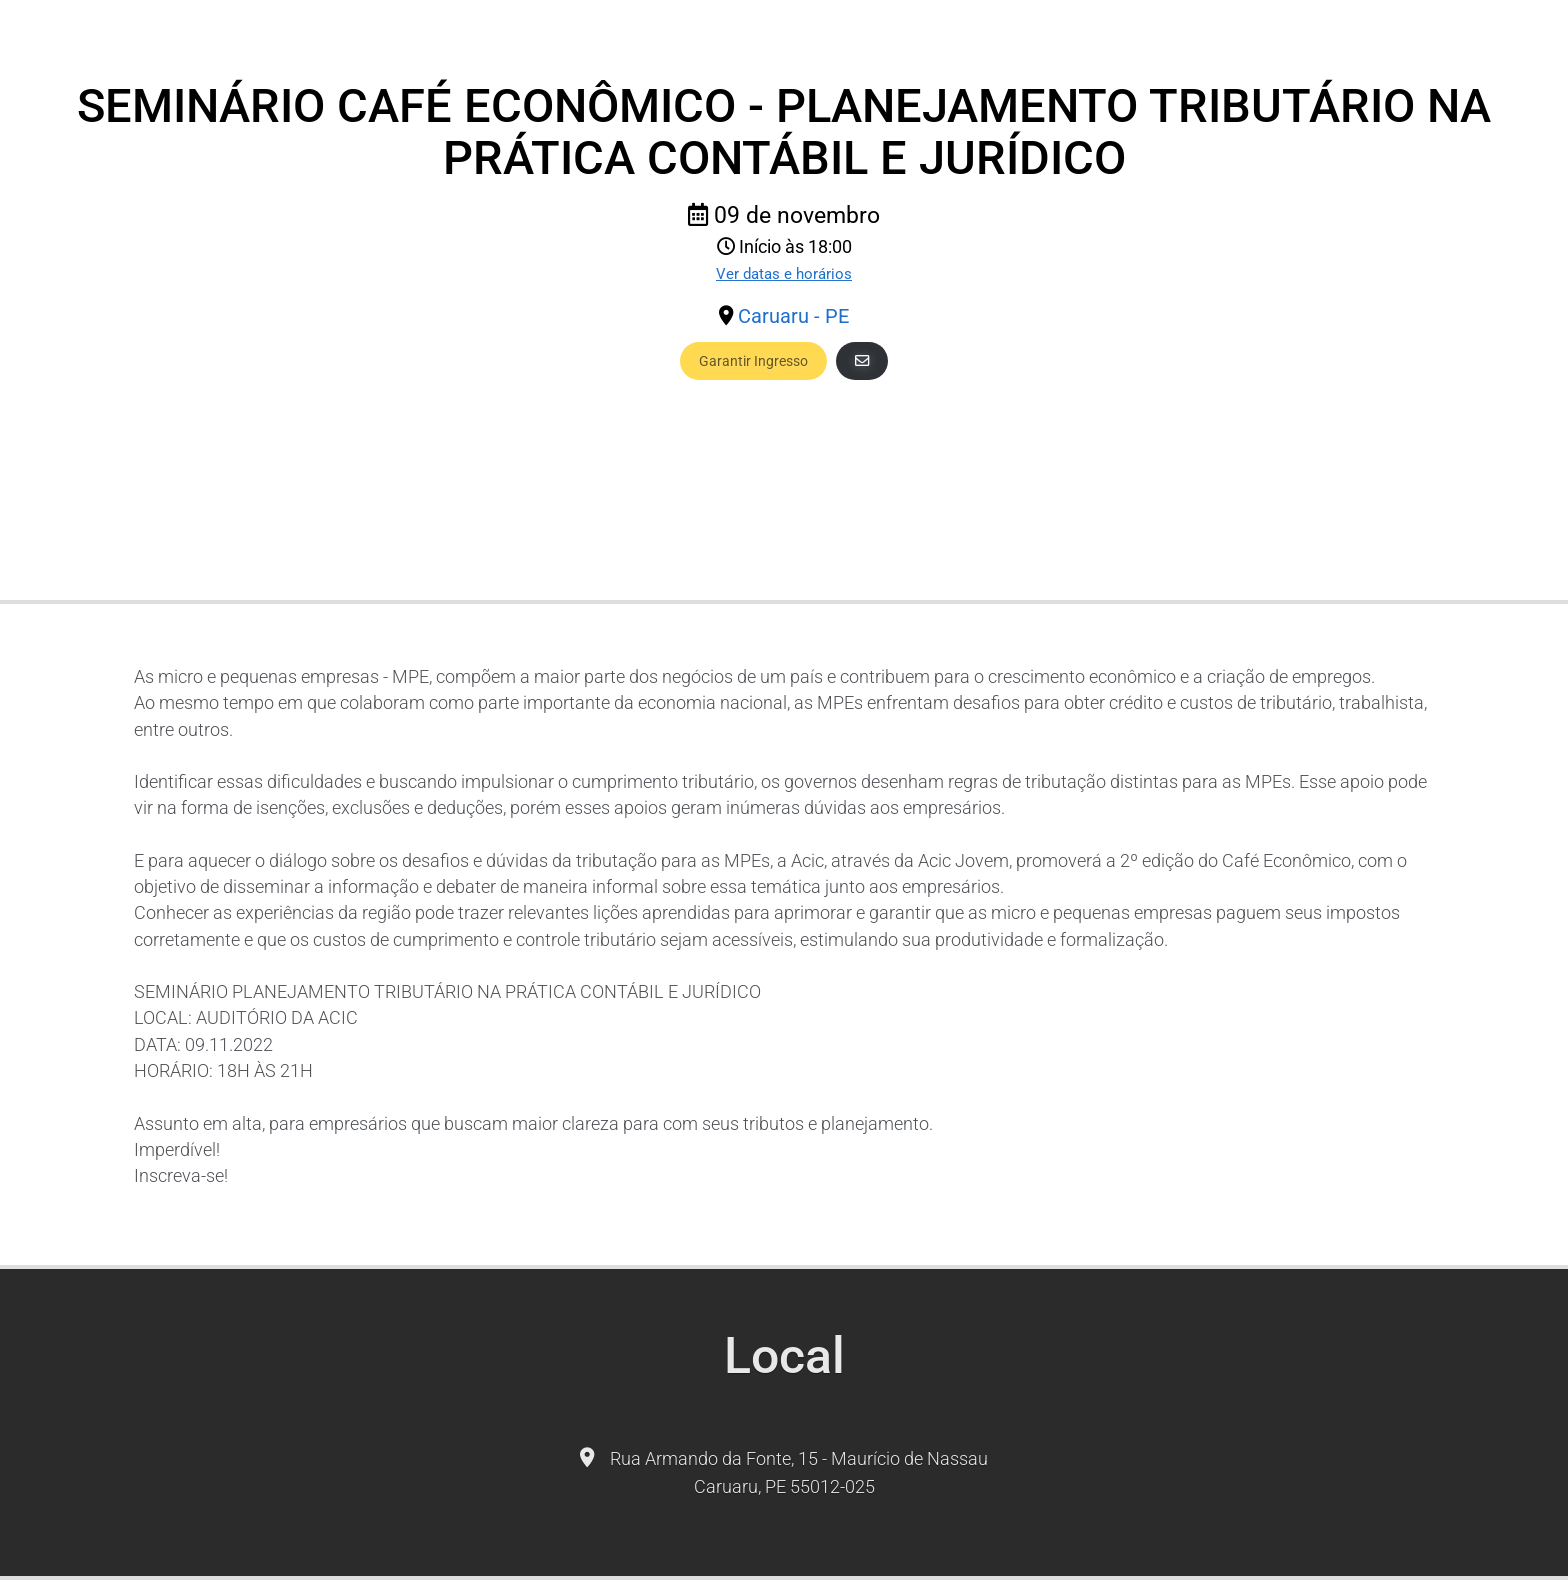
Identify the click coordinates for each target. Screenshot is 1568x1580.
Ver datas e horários (784, 274)
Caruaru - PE (793, 316)
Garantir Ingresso (753, 361)
